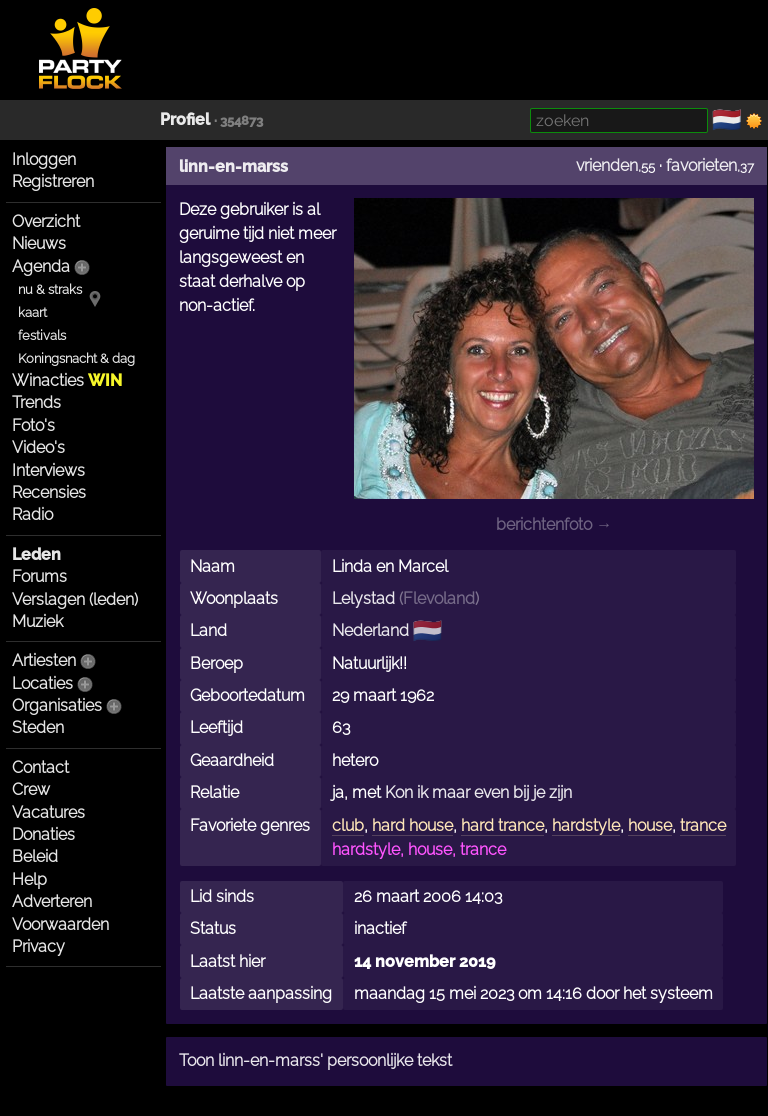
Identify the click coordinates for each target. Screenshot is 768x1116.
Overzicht (46, 221)
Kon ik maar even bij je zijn (478, 792)
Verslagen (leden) (75, 599)
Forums (39, 576)
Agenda (41, 266)
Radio (32, 514)
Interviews (48, 470)
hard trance (502, 825)
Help (29, 879)
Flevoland (439, 598)
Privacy (38, 946)
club (348, 825)
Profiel (185, 119)
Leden (36, 554)
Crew (31, 789)
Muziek (37, 621)
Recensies (49, 492)
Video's (38, 447)
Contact (40, 767)
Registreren (53, 181)
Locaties (42, 683)
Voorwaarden (60, 924)
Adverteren (52, 901)
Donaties (43, 834)
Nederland (370, 630)
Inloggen (44, 159)
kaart (32, 312)
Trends (36, 402)
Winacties (67, 380)
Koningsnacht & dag (76, 358)
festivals (42, 335)
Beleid (35, 856)
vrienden (607, 165)
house (650, 825)
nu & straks (50, 289)
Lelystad (363, 598)
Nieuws (39, 243)
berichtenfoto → (554, 524)
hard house (412, 825)
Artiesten (44, 660)
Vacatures (48, 812)
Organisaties (57, 705)
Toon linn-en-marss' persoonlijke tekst (315, 1060)
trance (703, 825)
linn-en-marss (233, 166)
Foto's (33, 425)
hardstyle (586, 825)
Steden (38, 727)
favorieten (701, 165)
